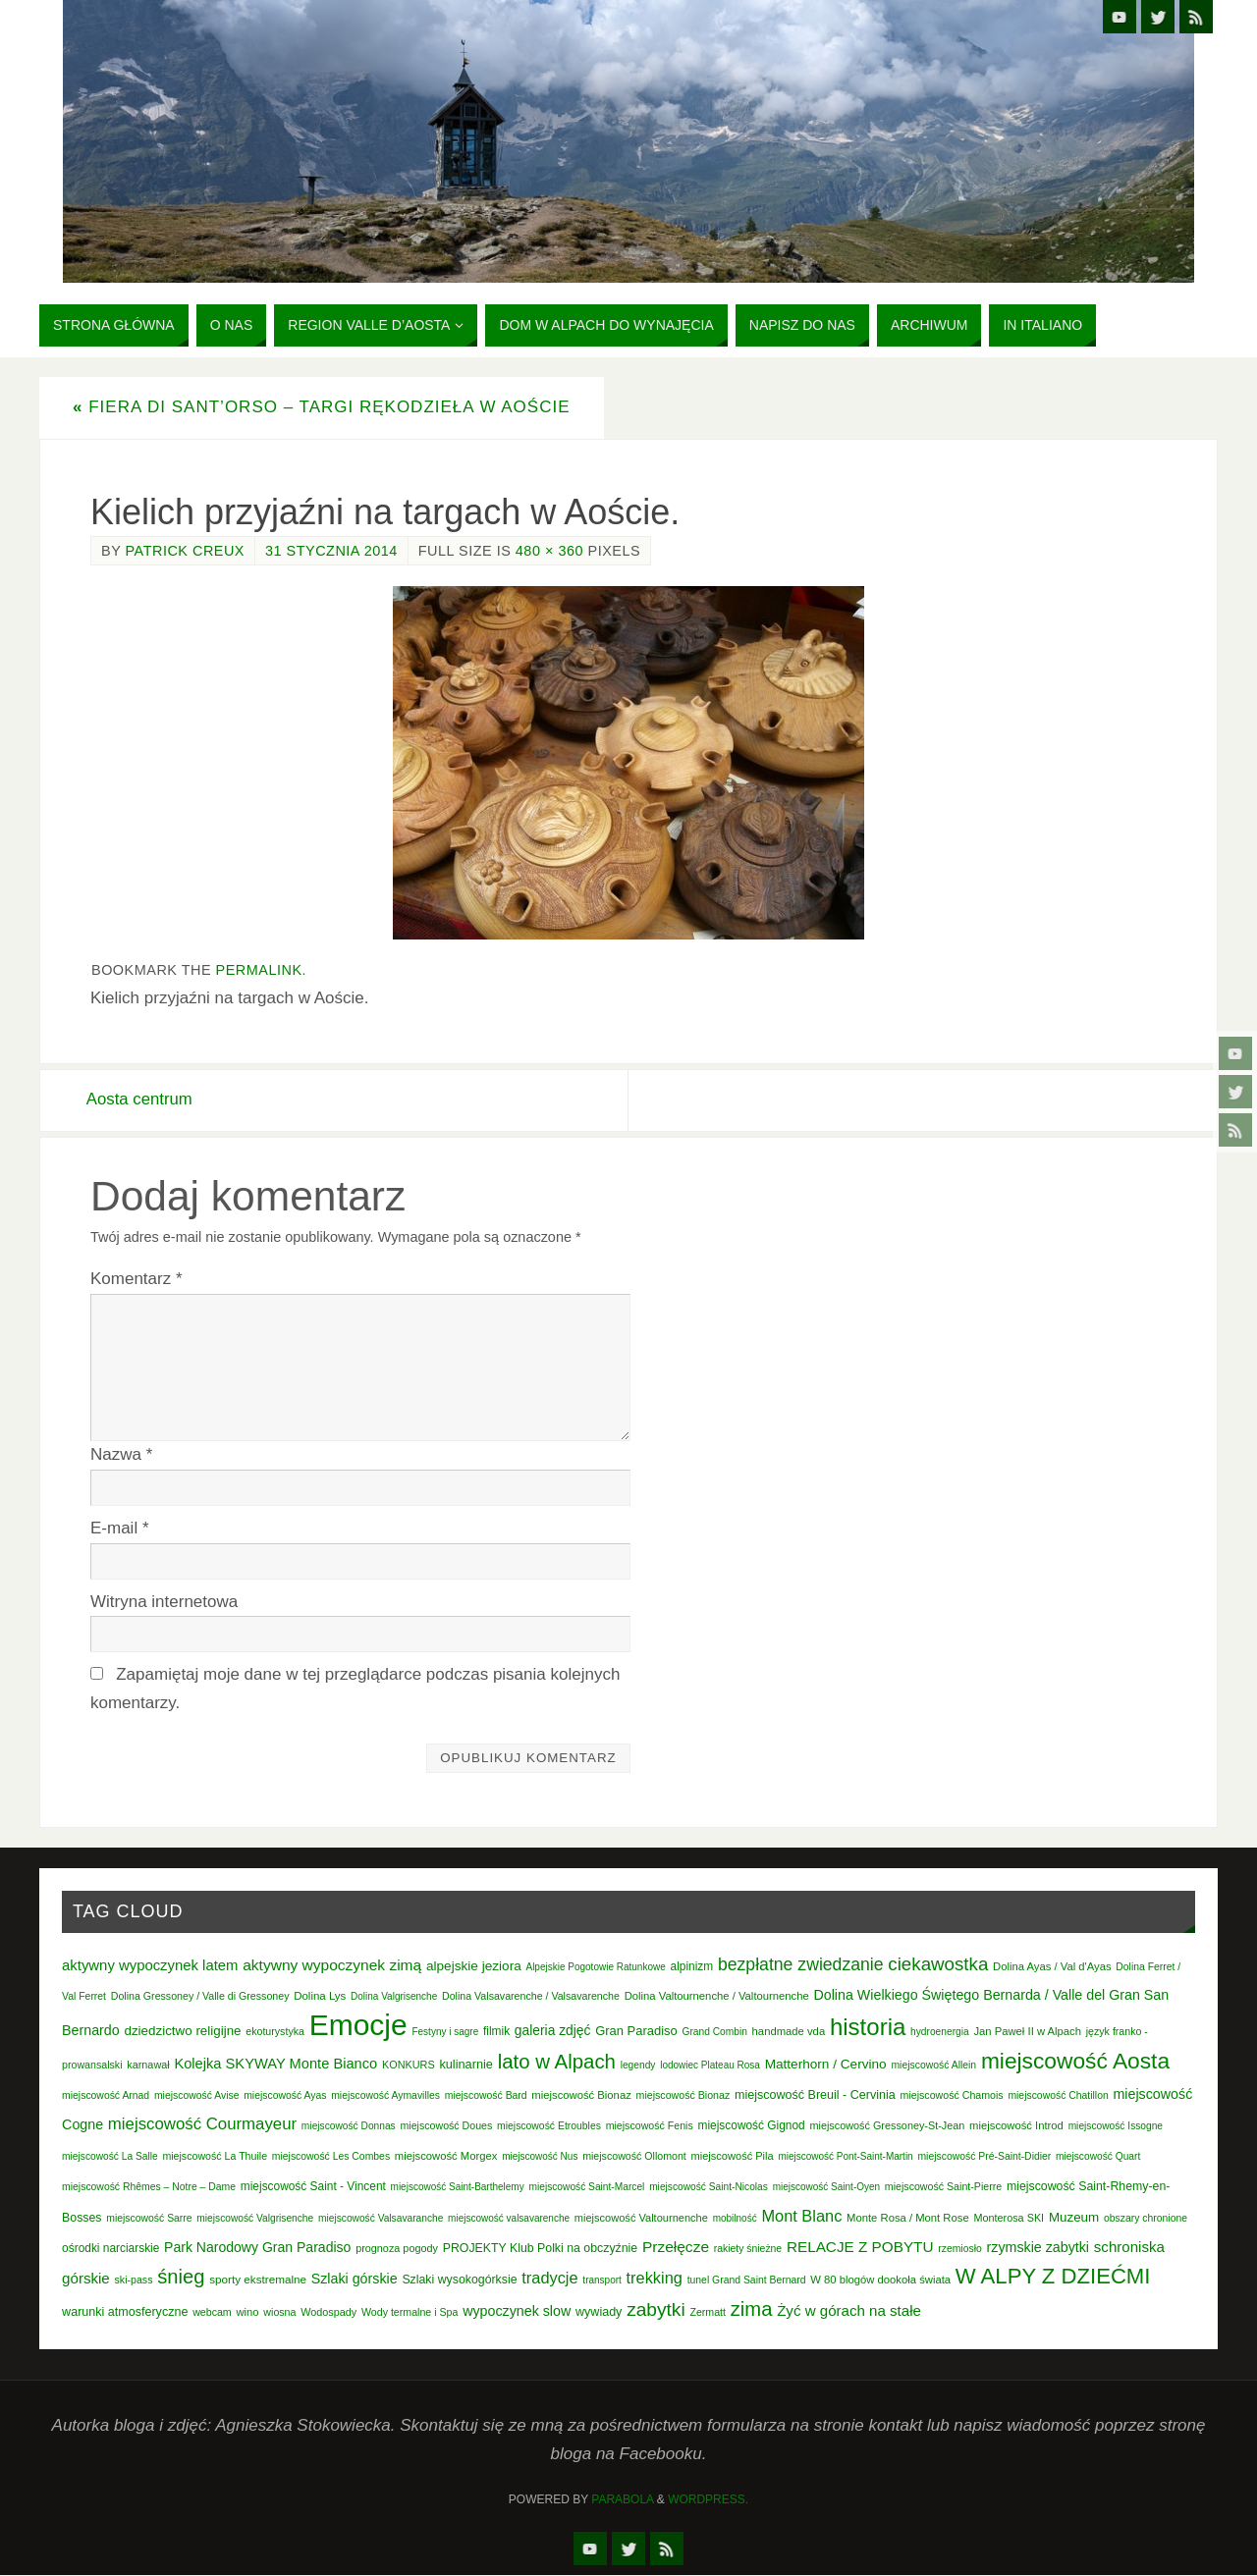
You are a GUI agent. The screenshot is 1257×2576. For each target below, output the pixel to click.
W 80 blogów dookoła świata (880, 2280)
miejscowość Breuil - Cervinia (815, 2096)
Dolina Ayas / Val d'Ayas (1052, 1966)
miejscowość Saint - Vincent (313, 2186)
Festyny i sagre (444, 2032)
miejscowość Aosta (1075, 2061)
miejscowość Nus (539, 2156)
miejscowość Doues (446, 2126)
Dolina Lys (320, 1997)
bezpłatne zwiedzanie (801, 1964)
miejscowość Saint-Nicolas (708, 2186)
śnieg (180, 2277)
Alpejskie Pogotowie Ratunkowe (595, 1966)
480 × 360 (549, 551)
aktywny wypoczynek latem (150, 1965)
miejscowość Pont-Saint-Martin (845, 2156)
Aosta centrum (144, 1100)
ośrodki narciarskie (110, 2248)
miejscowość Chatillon (1058, 2096)
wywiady (598, 2313)
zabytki (656, 2310)
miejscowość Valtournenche (641, 2218)
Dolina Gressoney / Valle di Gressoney (200, 1997)
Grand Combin (715, 2032)
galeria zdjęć (553, 2031)
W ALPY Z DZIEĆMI (1053, 2277)
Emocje (358, 2026)
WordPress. (708, 2499)
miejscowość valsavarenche (509, 2218)
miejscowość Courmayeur (202, 2125)
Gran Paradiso (636, 2031)
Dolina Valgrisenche (394, 1997)
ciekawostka (938, 1964)
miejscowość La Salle (110, 2156)
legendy (638, 2066)
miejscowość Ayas (285, 2096)
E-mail (119, 1528)
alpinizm (692, 1966)
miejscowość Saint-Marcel (586, 2186)
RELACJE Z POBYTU (860, 2246)
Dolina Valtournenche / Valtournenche (717, 1997)
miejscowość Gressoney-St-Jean (886, 2126)
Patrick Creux (185, 551)
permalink (259, 970)
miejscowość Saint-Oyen (826, 2186)
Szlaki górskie (354, 2279)
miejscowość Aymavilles (385, 2096)
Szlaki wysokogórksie (459, 2280)
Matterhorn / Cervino (826, 2065)
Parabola (622, 2499)
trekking (655, 2278)
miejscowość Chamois (952, 2096)
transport (601, 2281)
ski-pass (134, 2280)
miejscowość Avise (197, 2096)
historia (867, 2027)
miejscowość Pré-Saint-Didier (984, 2156)
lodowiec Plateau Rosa (710, 2066)
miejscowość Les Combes (331, 2156)
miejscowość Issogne (1115, 2126)
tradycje (549, 2278)
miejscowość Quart (1098, 2156)
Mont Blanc (801, 2216)
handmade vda (789, 2032)
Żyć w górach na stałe (849, 2311)
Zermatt (707, 2313)
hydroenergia (939, 2032)
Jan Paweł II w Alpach (1027, 2032)
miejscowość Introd (1016, 2126)
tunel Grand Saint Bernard (746, 2281)
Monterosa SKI (1008, 2218)
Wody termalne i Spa (409, 2313)
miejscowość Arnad (105, 2096)
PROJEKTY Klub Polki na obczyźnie (540, 2248)
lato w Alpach (557, 2062)
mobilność (735, 2218)
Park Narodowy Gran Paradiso (257, 2247)
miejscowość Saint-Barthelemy (457, 2186)
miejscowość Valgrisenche (254, 2218)
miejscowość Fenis (649, 2126)
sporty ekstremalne (257, 2280)
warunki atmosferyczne (125, 2313)
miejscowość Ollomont (634, 2156)
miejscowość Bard (486, 2096)
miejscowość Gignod (751, 2126)
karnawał (148, 2065)
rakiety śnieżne (748, 2248)
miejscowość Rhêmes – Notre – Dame (149, 2186)
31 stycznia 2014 (331, 551)
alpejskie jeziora (473, 1966)
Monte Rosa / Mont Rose (908, 2218)
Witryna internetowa (164, 1601)
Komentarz (136, 1278)
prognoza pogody (396, 2248)
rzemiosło (960, 2248)
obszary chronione (1145, 2218)
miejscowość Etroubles (549, 2126)
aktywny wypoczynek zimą (332, 1965)
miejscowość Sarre (148, 2218)
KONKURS (408, 2065)
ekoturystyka (275, 2032)
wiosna (279, 2313)
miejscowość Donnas (348, 2126)
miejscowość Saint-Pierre (943, 2186)
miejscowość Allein (933, 2066)
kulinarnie (466, 2065)
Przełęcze (675, 2246)
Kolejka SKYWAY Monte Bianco (275, 2064)
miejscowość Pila (732, 2156)
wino (247, 2313)
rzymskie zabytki (1038, 2247)
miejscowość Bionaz (580, 2096)
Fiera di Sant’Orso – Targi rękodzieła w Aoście (322, 407)
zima (752, 2310)
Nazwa (121, 1454)
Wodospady (328, 2313)
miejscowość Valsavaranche (380, 2218)
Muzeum (1074, 2217)
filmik (496, 2032)
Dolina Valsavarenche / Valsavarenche (531, 1997)
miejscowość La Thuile (214, 2156)
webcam (212, 2313)
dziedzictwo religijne (182, 2031)
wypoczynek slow (517, 2312)
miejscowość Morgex (446, 2156)
